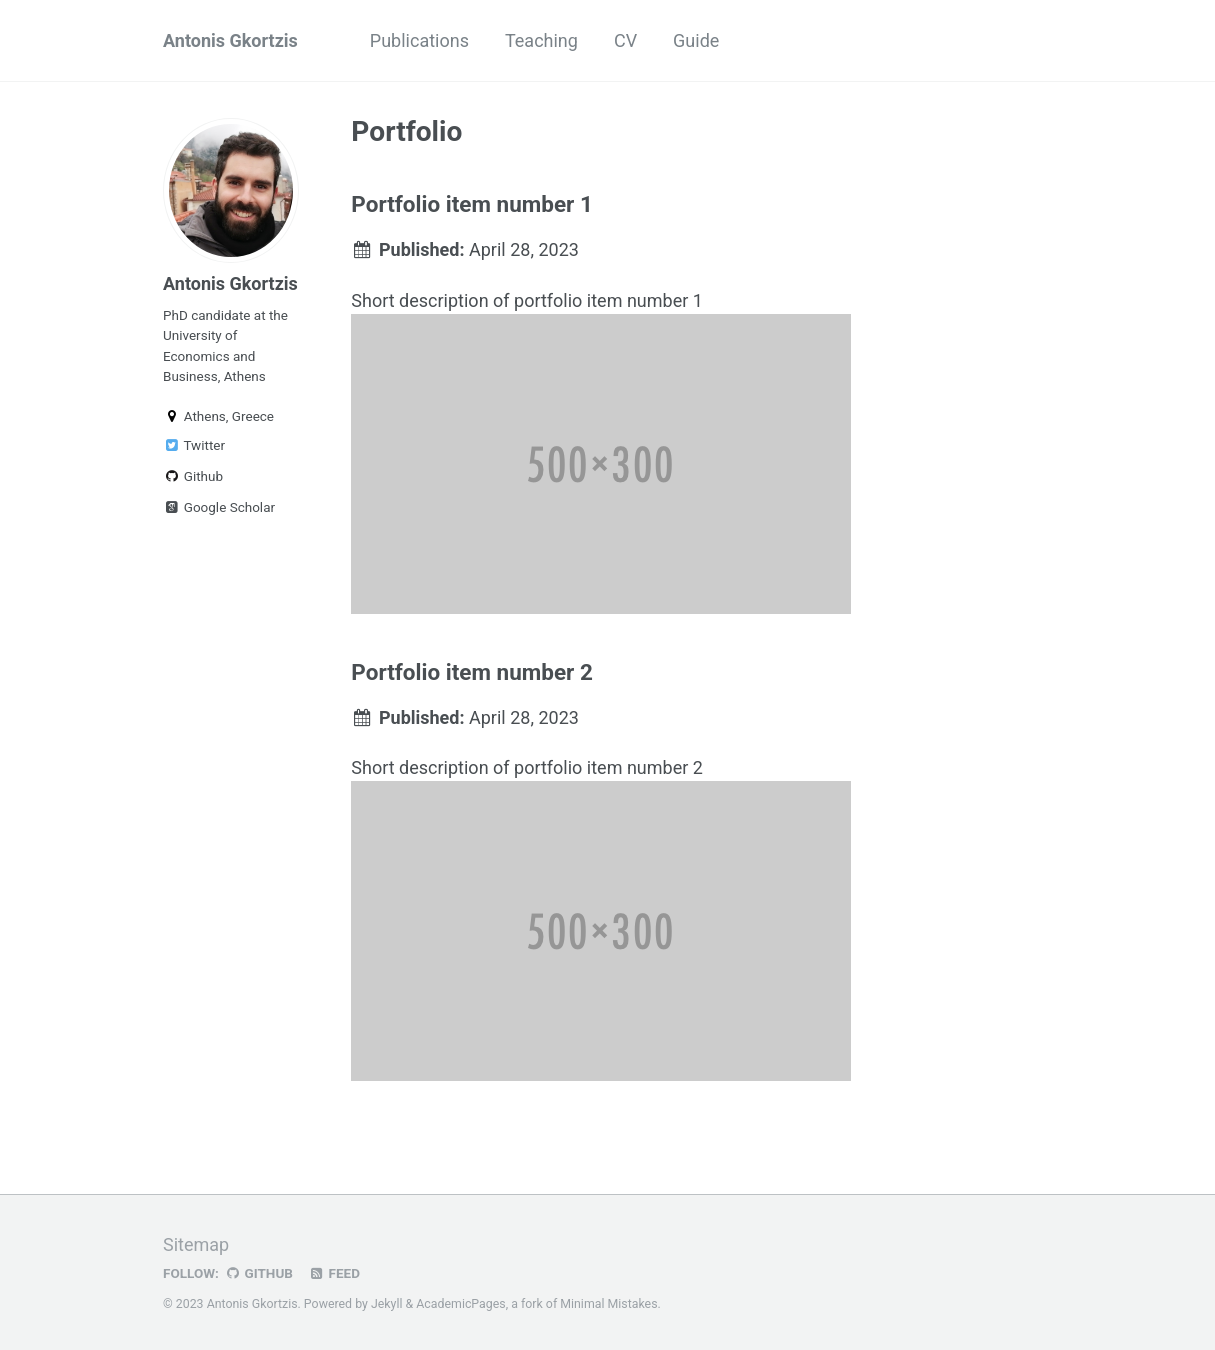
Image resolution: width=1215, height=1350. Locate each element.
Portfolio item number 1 (471, 204)
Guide (696, 40)
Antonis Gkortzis (230, 40)
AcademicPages (460, 1304)
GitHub (258, 1273)
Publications (419, 40)
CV (625, 40)
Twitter (194, 445)
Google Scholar (219, 507)
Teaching (541, 40)
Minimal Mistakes (608, 1304)
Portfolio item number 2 (471, 672)
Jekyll (387, 1304)
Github (193, 476)
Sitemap (196, 1244)
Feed (334, 1273)
